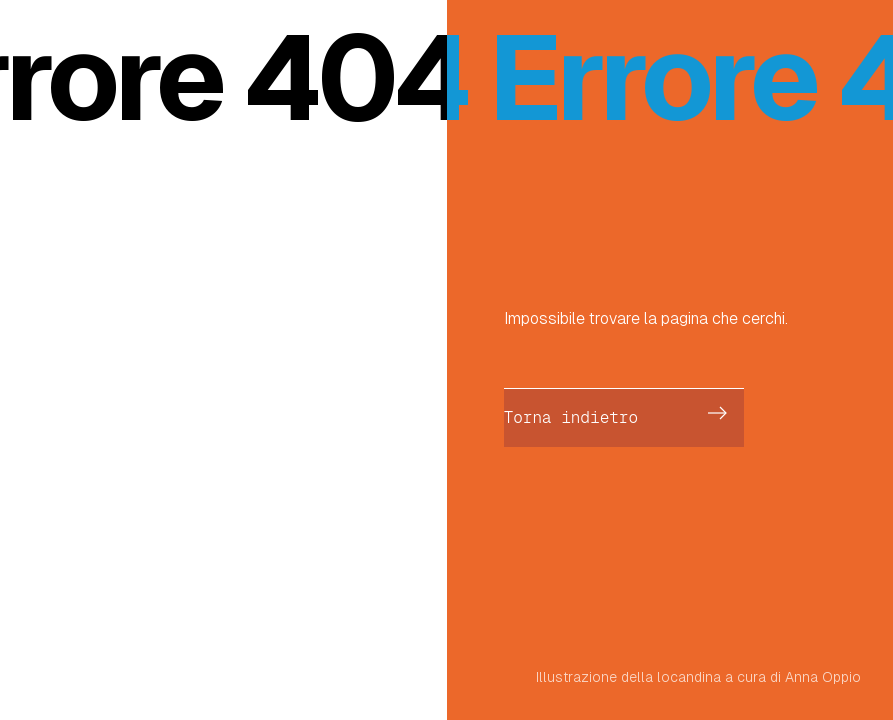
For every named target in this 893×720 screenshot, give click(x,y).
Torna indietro (571, 417)
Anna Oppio (823, 677)
